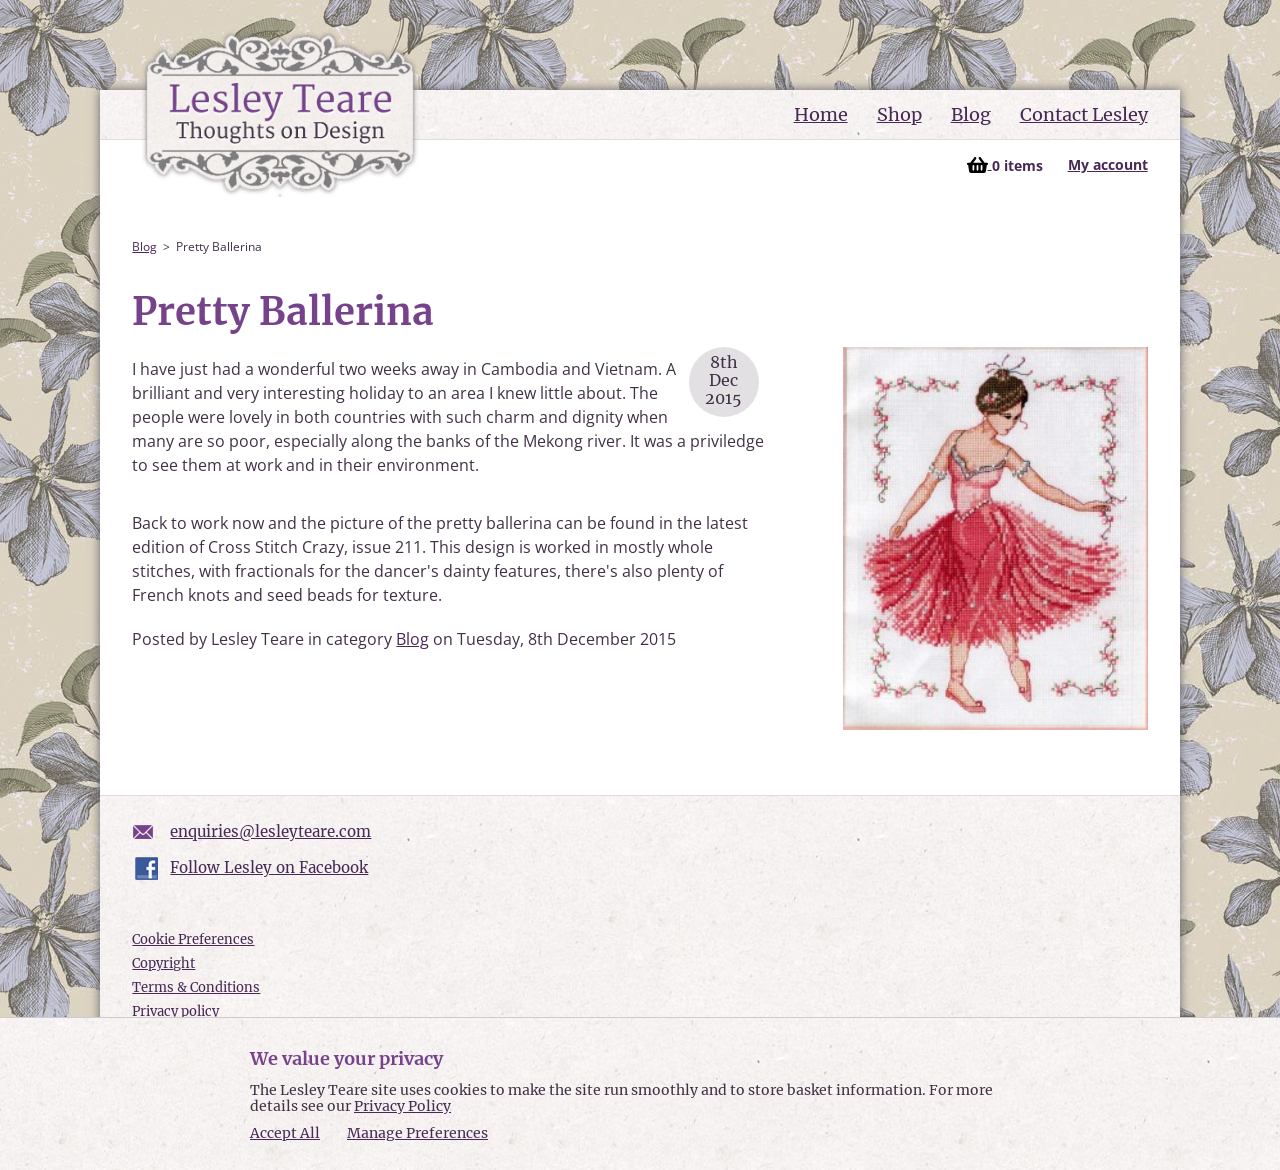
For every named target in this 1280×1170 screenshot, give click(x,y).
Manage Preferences (417, 1133)
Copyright (163, 963)
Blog (971, 114)
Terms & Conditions (196, 987)
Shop (899, 114)
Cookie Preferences (193, 939)
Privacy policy (175, 1011)
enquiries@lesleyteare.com (270, 831)
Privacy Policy (402, 1106)
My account (1108, 164)
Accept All (285, 1133)
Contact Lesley (1084, 114)
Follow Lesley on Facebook (269, 867)
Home (821, 114)
